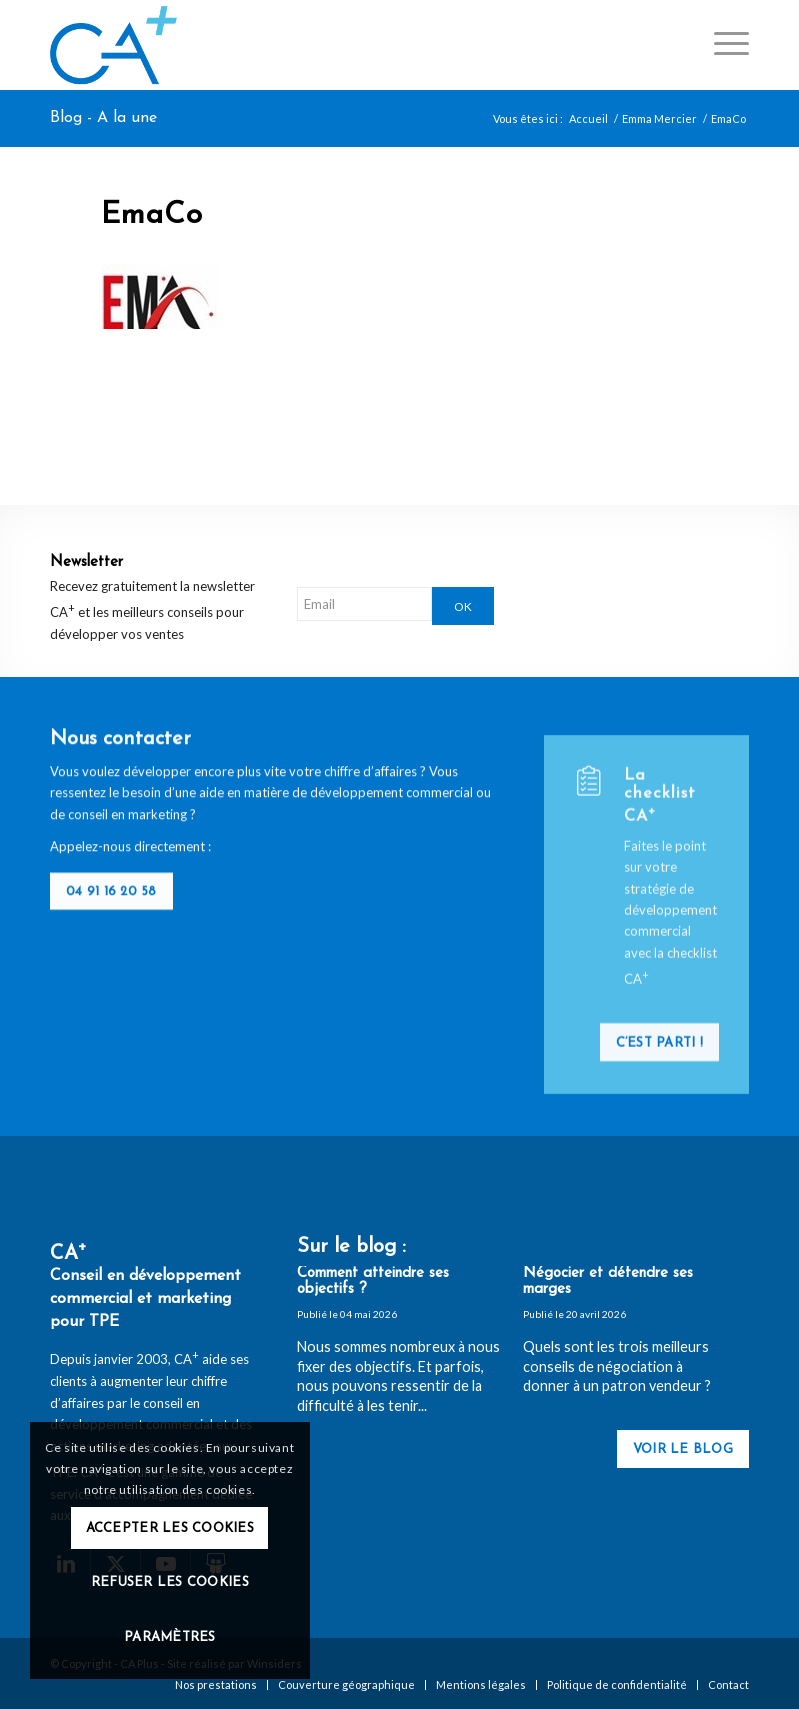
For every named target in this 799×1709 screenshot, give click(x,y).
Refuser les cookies (170, 1582)
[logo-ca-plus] (113, 45)
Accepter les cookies (170, 1528)
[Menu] (721, 45)
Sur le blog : (351, 1247)
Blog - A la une (103, 118)
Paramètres (170, 1637)
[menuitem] (721, 45)
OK (463, 606)
